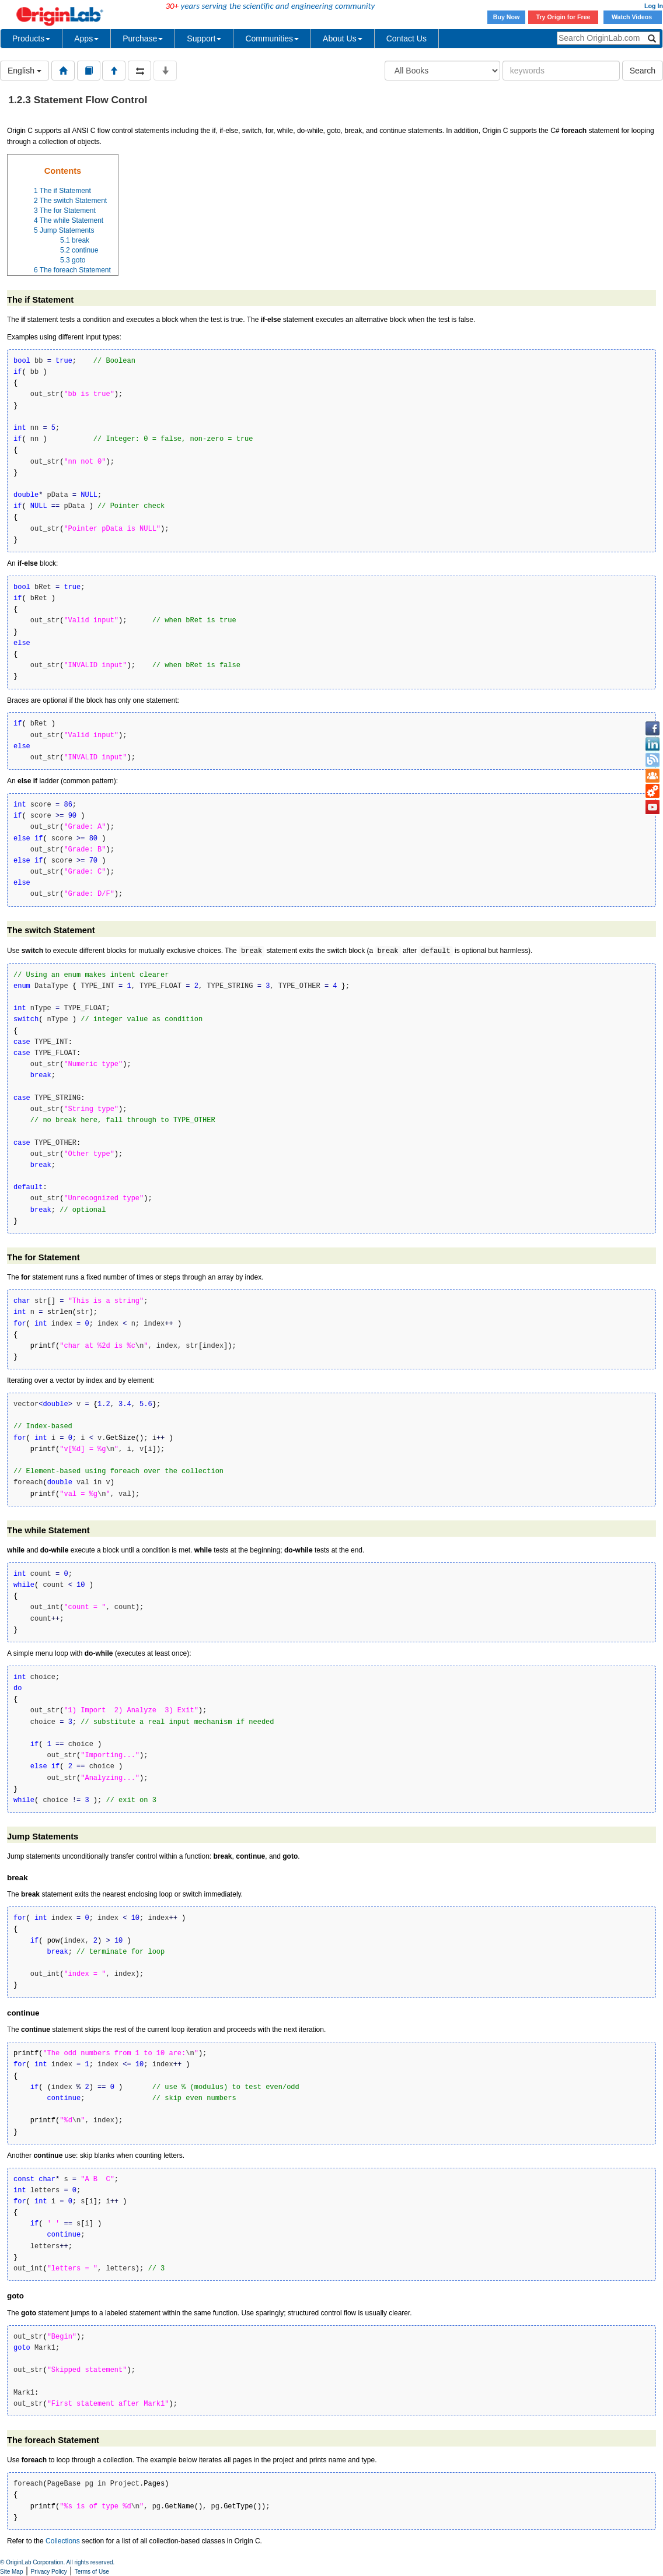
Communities (272, 38)
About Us (342, 38)
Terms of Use (92, 2571)
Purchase (143, 38)
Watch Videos (633, 16)
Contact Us (406, 38)
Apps (86, 38)
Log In (653, 5)
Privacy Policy (49, 2571)
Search (642, 70)
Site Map (11, 2571)
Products (31, 38)
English (24, 70)
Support (204, 38)
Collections (63, 2541)
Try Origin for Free (563, 16)
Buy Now (506, 16)
